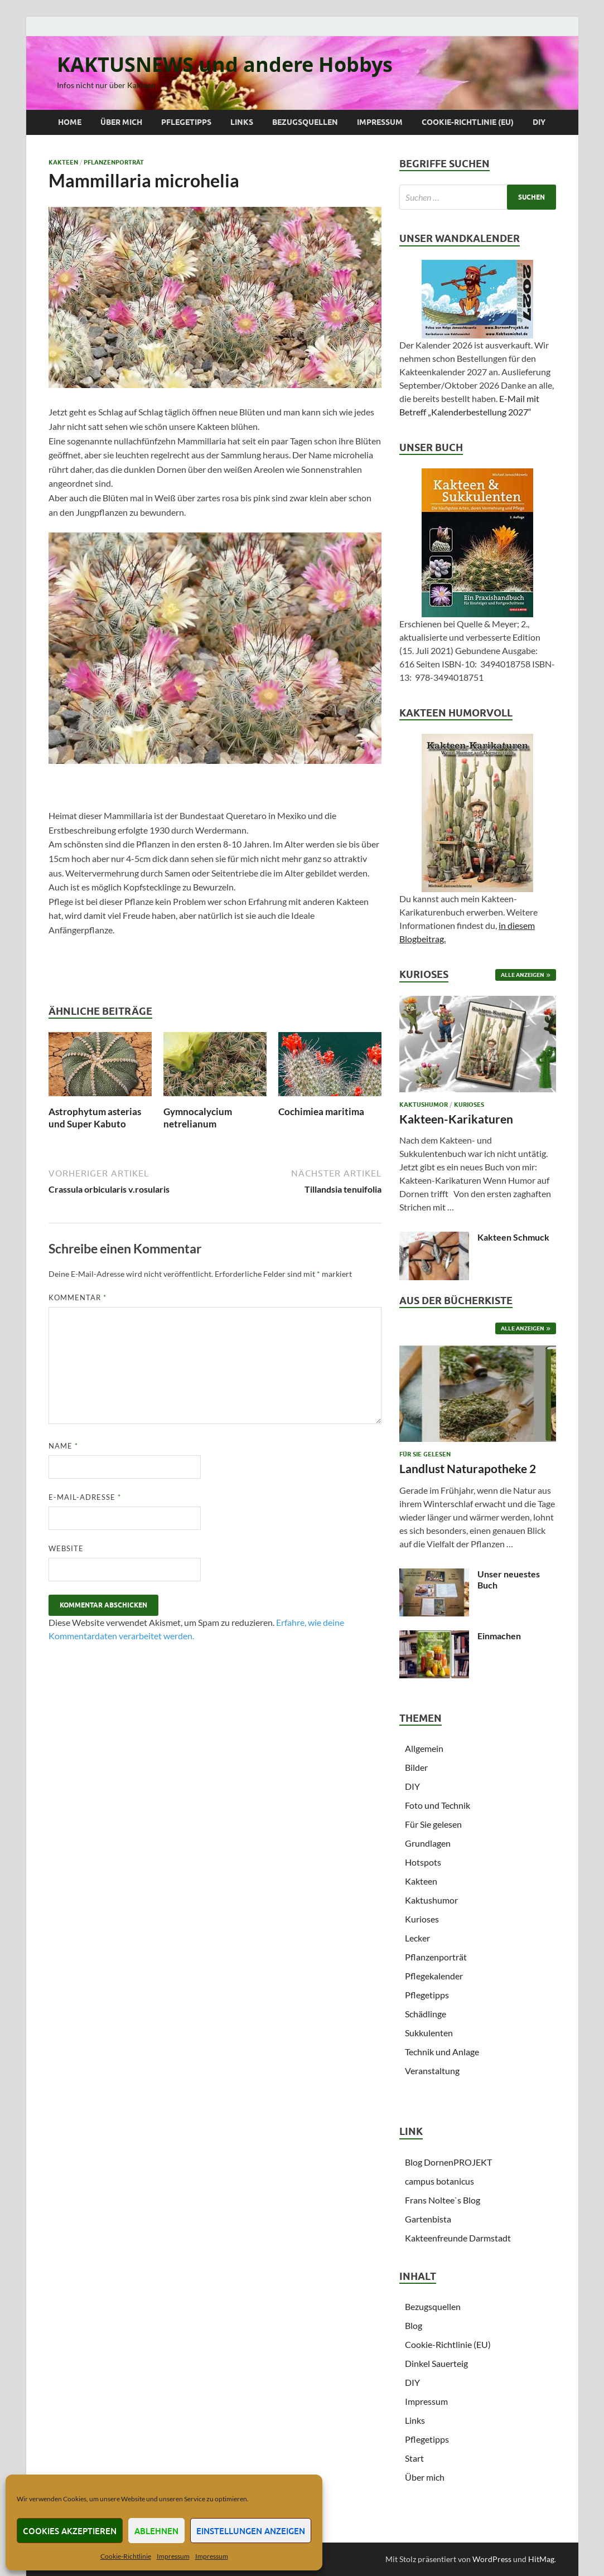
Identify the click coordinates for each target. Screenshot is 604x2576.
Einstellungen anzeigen (250, 2531)
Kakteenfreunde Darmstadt (458, 2238)
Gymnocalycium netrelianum (197, 1118)
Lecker (417, 1938)
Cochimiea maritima (321, 1111)
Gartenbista (428, 2219)
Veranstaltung (432, 2070)
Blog (413, 2325)
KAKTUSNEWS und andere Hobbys (225, 64)
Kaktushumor (423, 1104)
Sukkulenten (429, 2032)
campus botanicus (439, 2181)
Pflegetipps (186, 122)
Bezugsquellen (305, 122)
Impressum (173, 2556)
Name (63, 1445)
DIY (539, 122)
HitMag (541, 2559)
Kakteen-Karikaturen (456, 1119)
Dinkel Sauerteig (436, 2363)
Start (414, 2458)
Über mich (121, 122)
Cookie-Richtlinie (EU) (468, 122)
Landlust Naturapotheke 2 (467, 1468)
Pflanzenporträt (114, 162)
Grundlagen (428, 1843)
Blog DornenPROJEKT (448, 2162)
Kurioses (469, 1104)
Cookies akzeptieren (70, 2531)
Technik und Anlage (442, 2051)
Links (241, 122)
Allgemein (424, 1748)
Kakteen (63, 162)
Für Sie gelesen (425, 1454)
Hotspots (423, 1862)
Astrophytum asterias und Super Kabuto (95, 1118)
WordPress (491, 2559)
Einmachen (499, 1635)
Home (69, 122)
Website (66, 1548)
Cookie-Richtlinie (125, 2556)
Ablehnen (156, 2531)
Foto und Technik (437, 1805)
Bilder (416, 1767)
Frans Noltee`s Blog (442, 2200)
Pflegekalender (434, 1975)
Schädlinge (425, 2013)
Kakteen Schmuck (513, 1237)
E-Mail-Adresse (85, 1497)
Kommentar (78, 1297)
